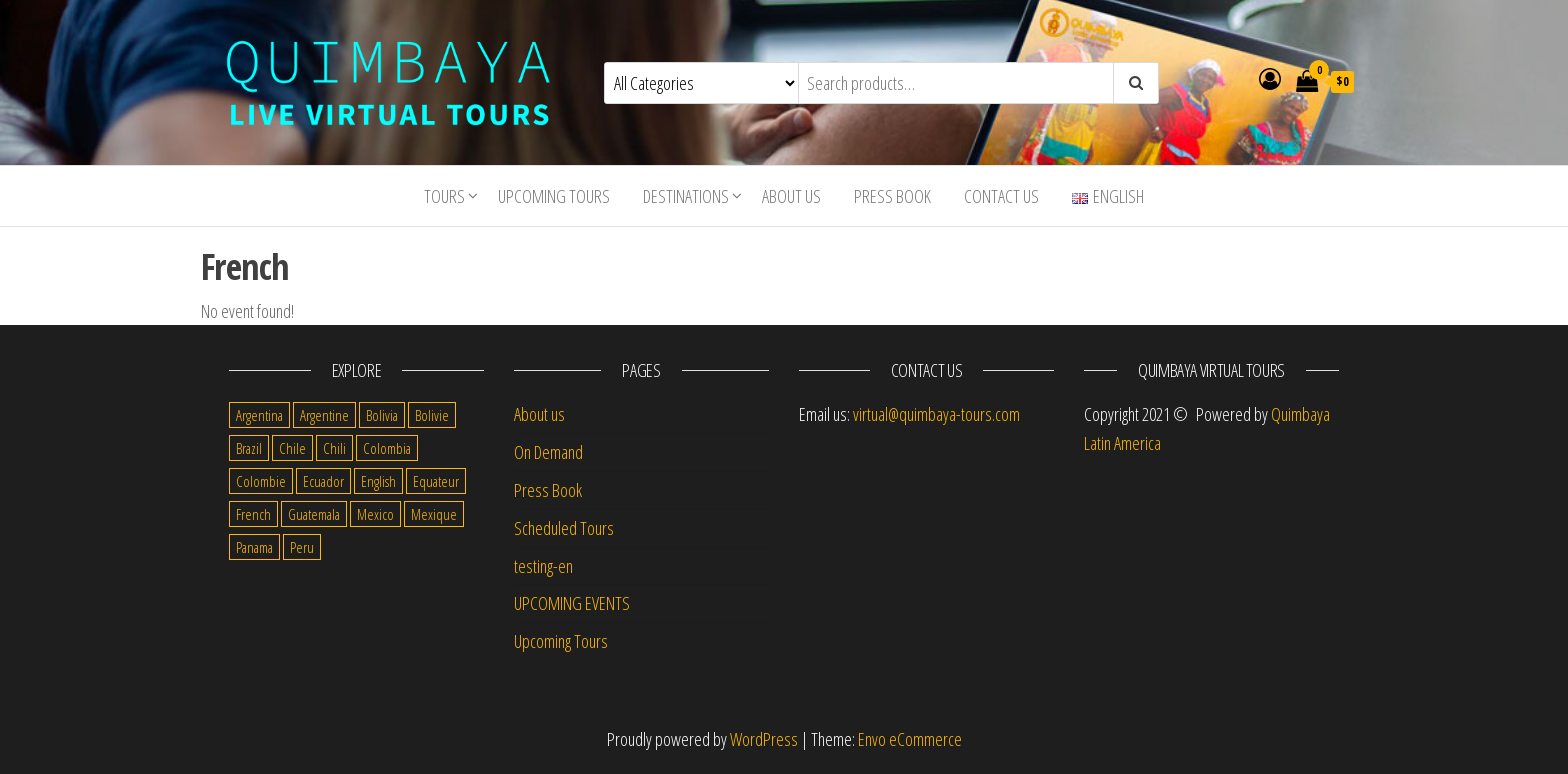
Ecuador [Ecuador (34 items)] (323, 481)
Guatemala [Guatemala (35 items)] (314, 514)
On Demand (548, 452)
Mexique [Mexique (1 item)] (434, 514)
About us (791, 196)
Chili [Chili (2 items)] (334, 448)
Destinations (686, 196)
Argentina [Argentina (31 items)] (259, 415)
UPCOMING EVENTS (572, 603)
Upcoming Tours (554, 196)
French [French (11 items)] (253, 514)
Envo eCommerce (910, 739)
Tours (444, 196)
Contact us (1001, 196)
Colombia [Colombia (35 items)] (387, 448)
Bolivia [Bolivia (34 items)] (382, 415)
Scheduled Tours (564, 528)
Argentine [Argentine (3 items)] (324, 415)
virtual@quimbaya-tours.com (936, 414)
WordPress (764, 739)
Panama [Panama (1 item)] (254, 547)
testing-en (543, 566)
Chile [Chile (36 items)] (292, 448)
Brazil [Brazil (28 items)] (249, 448)
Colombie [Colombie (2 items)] (261, 481)
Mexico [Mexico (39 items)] (375, 514)
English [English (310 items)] (378, 481)
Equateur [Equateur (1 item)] (436, 481)
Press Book (892, 196)
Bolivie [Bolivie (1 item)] (432, 415)
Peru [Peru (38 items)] (302, 547)
